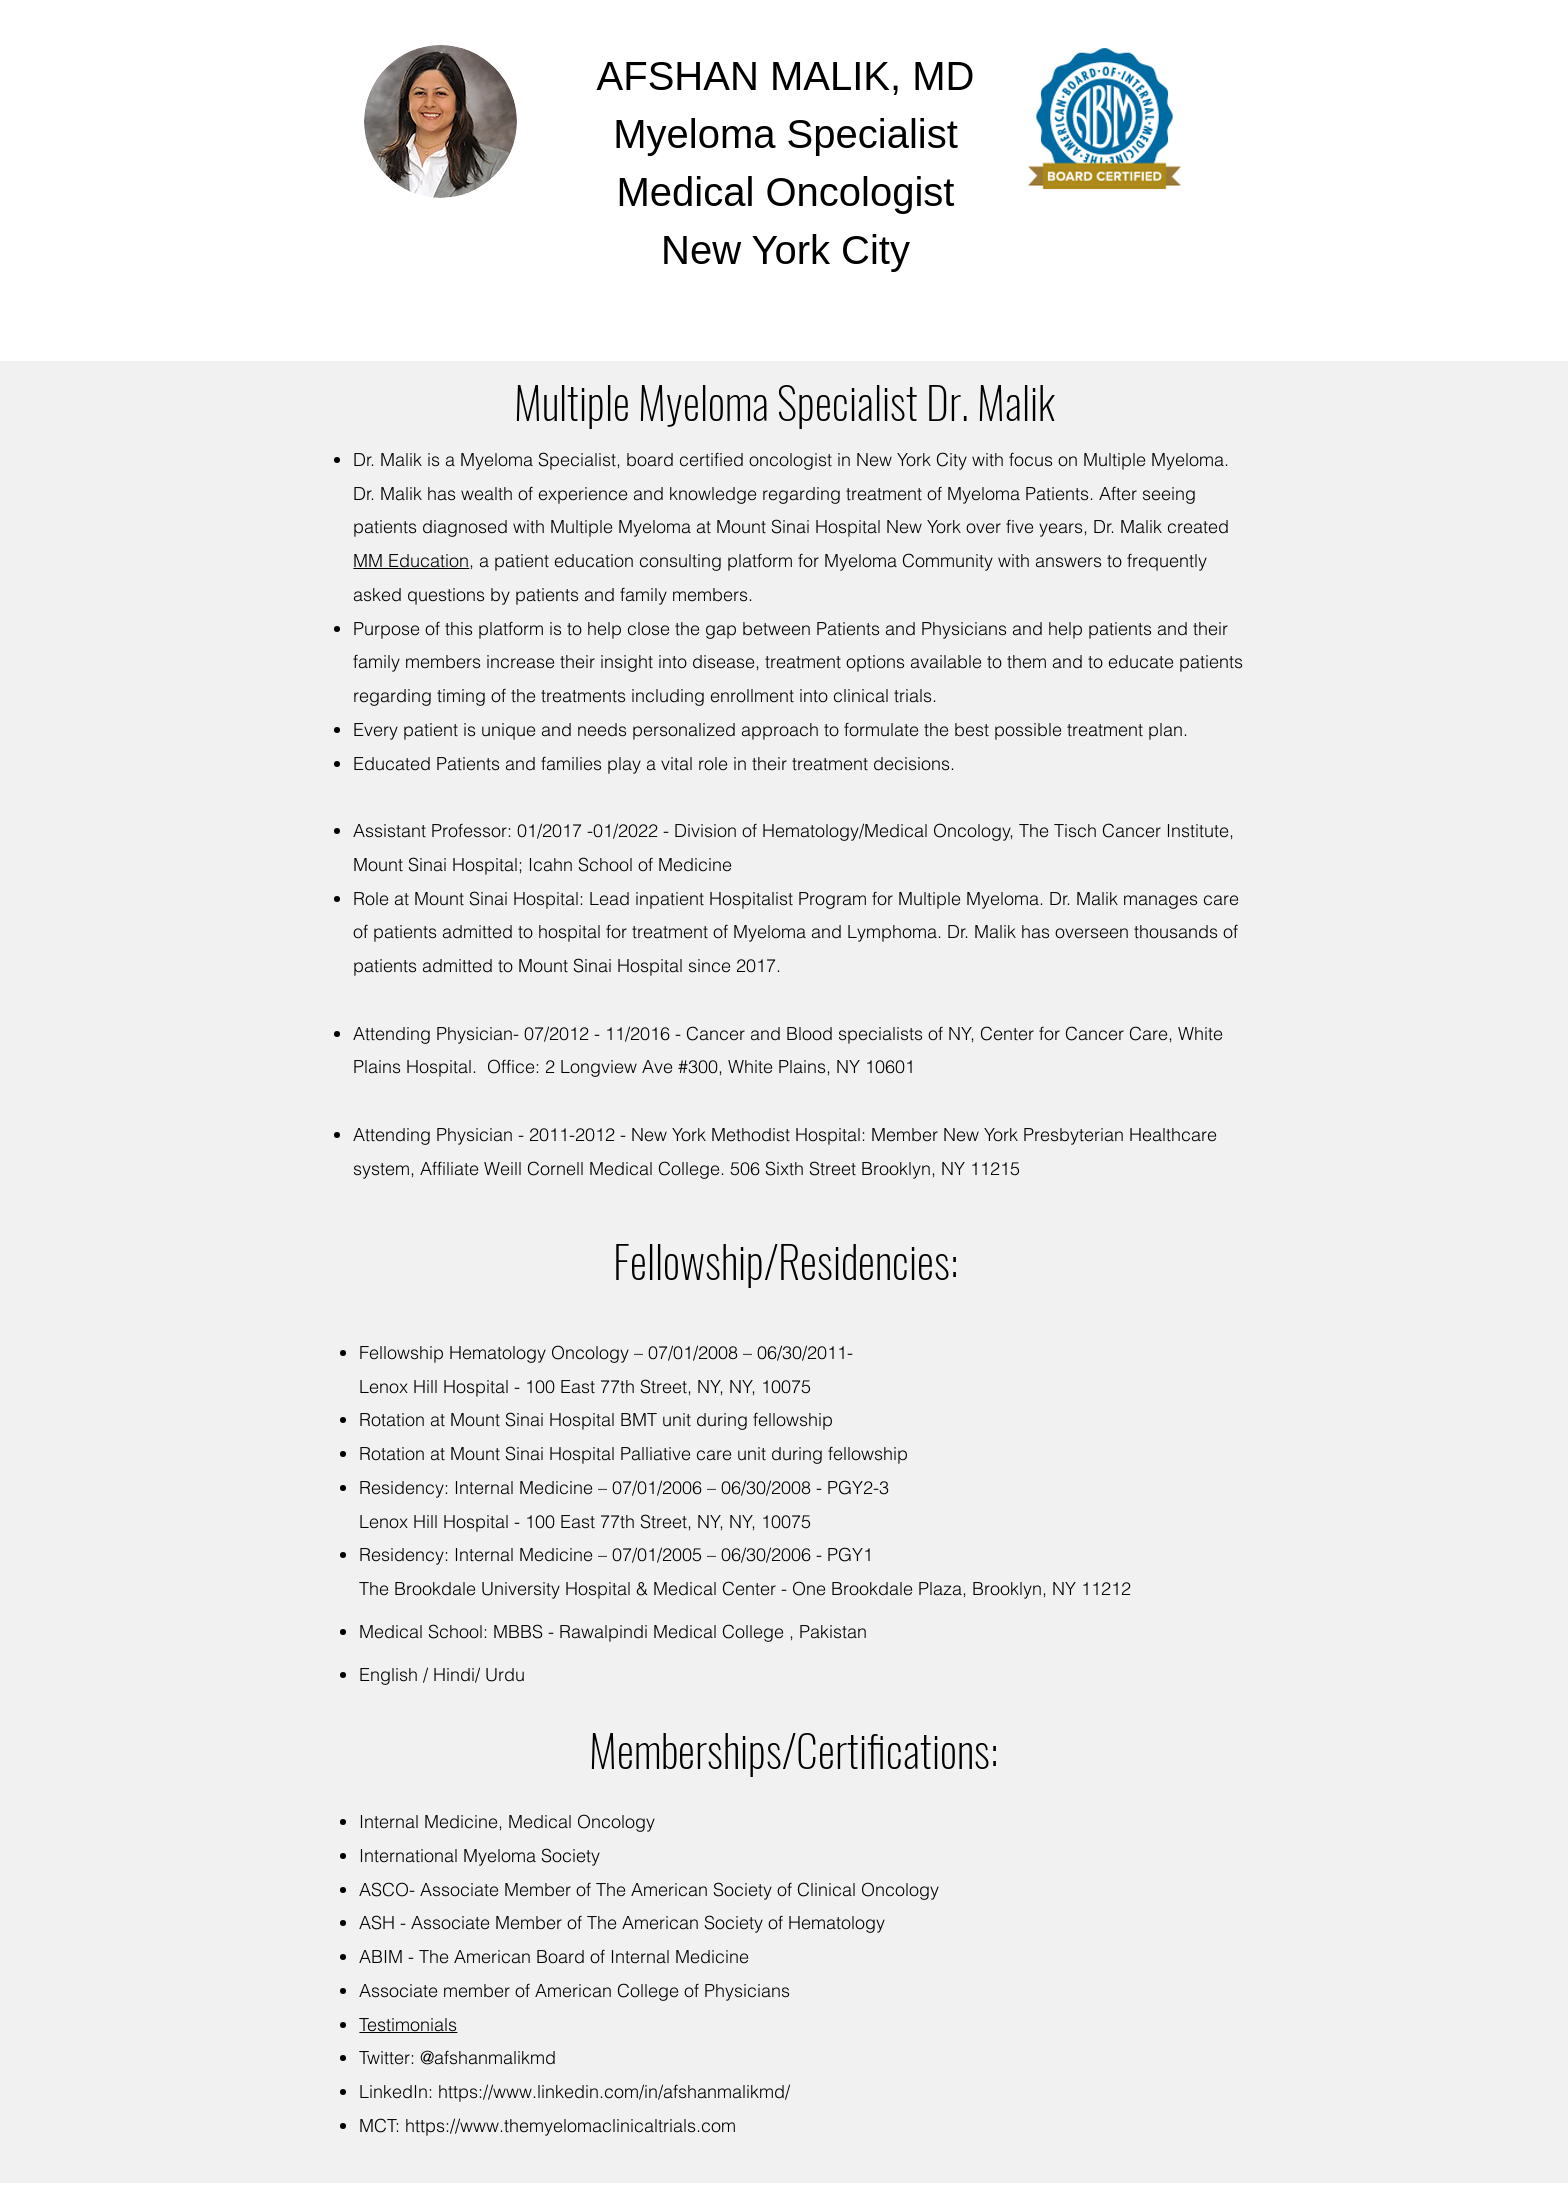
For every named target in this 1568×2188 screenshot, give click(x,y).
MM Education (411, 560)
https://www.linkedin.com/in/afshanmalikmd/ (614, 2091)
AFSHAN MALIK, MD (786, 76)
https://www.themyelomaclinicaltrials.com (570, 2125)
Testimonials (408, 2024)
